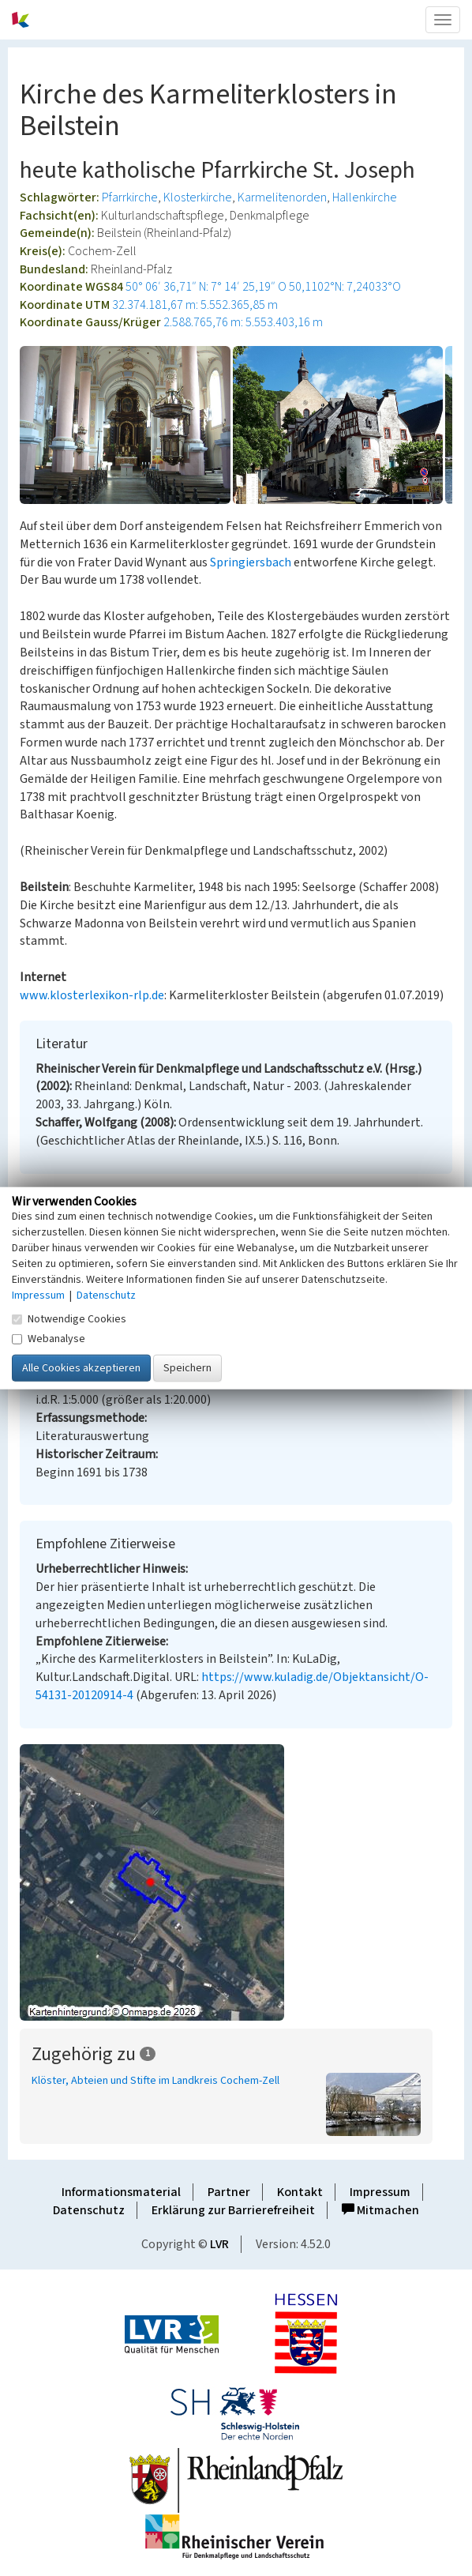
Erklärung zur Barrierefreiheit (233, 2210)
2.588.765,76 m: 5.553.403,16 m (243, 322)
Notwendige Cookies (69, 1319)
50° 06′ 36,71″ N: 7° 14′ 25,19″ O (206, 286)
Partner (229, 2192)
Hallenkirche (364, 197)
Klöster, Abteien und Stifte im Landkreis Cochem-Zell (155, 2081)
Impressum (380, 2192)
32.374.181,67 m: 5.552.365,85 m (195, 305)
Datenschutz (89, 2210)
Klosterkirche (197, 197)
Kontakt (300, 2192)
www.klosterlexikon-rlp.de (92, 995)
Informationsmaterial (121, 2192)
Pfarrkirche (130, 197)
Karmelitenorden (282, 197)
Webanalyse (48, 1339)
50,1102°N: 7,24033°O (345, 286)
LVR (219, 2244)
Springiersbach (250, 562)
